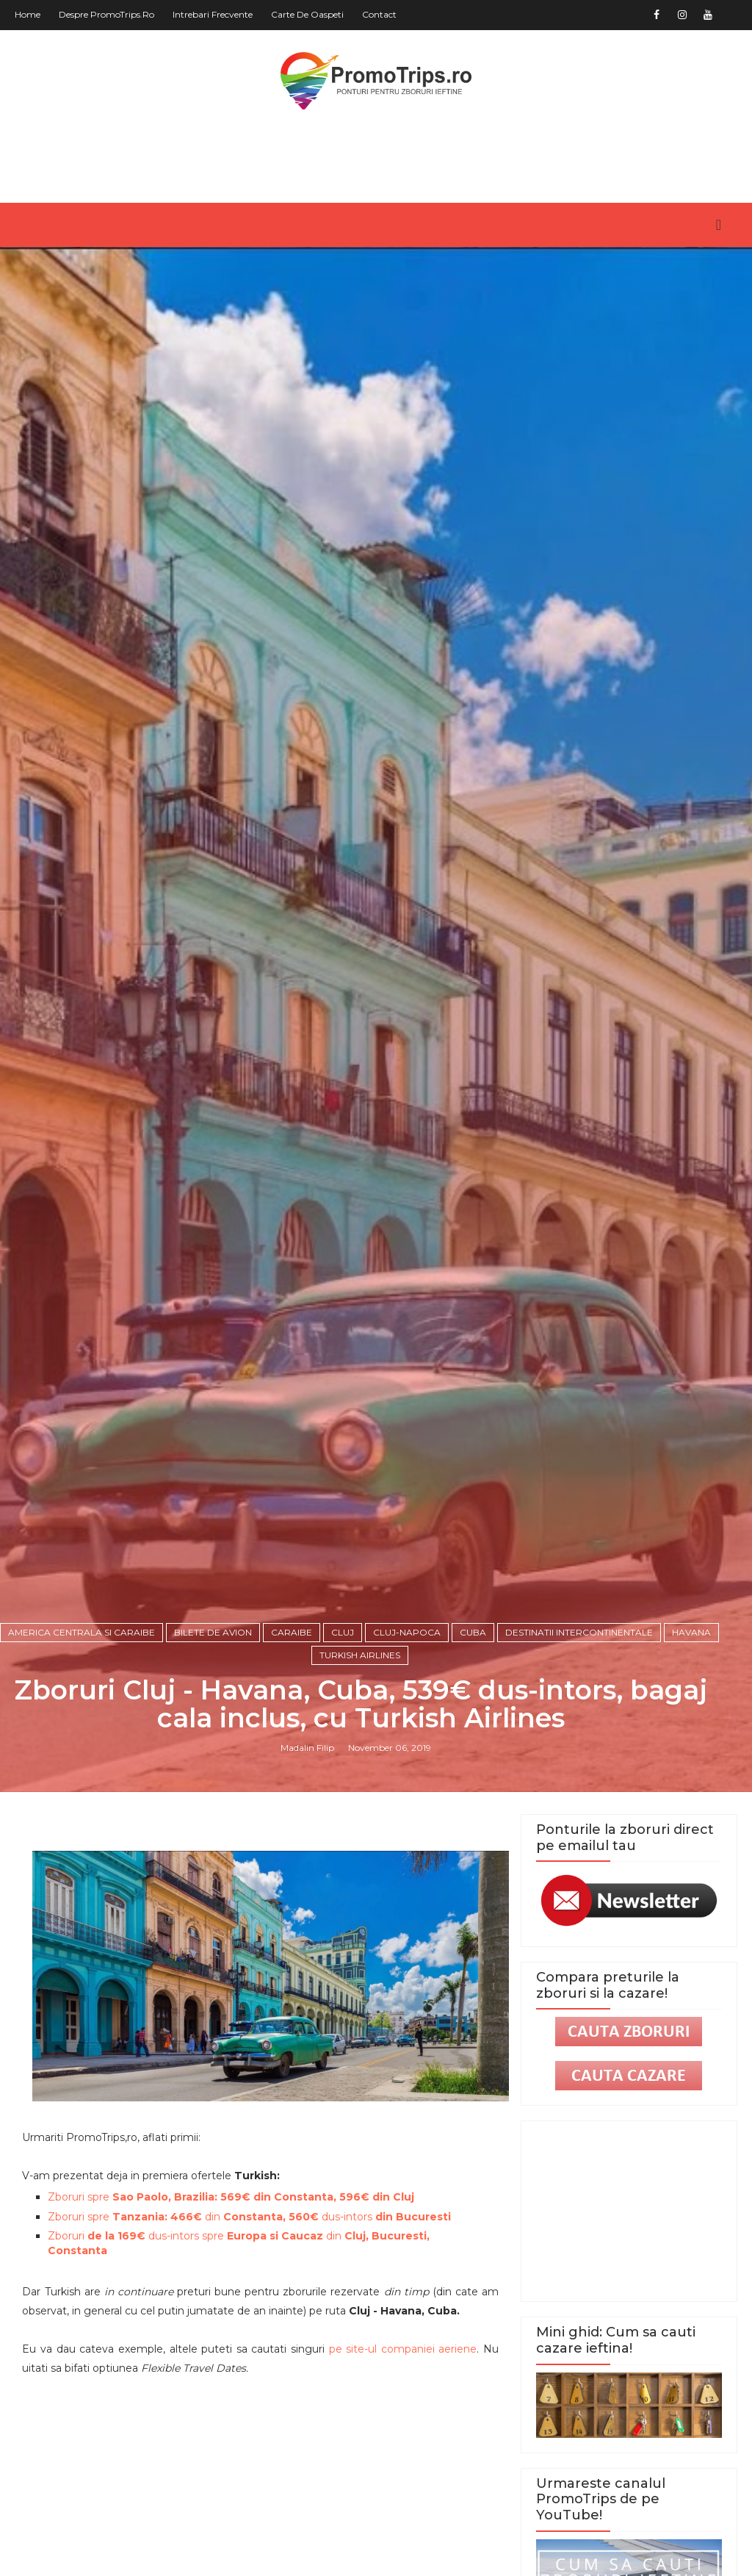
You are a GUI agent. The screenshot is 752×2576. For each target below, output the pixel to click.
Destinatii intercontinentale (579, 1632)
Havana (691, 1632)
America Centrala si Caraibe (81, 1632)
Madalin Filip (307, 1747)
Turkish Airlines (359, 1655)
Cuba (473, 1632)
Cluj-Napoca (407, 1632)
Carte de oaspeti (307, 14)
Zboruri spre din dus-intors (249, 2216)
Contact (379, 14)
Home (27, 14)
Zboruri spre (231, 2196)
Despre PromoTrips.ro (106, 14)
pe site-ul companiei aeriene (403, 2349)
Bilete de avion (213, 1632)
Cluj (342, 1632)
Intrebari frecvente (213, 14)
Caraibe (291, 1632)
